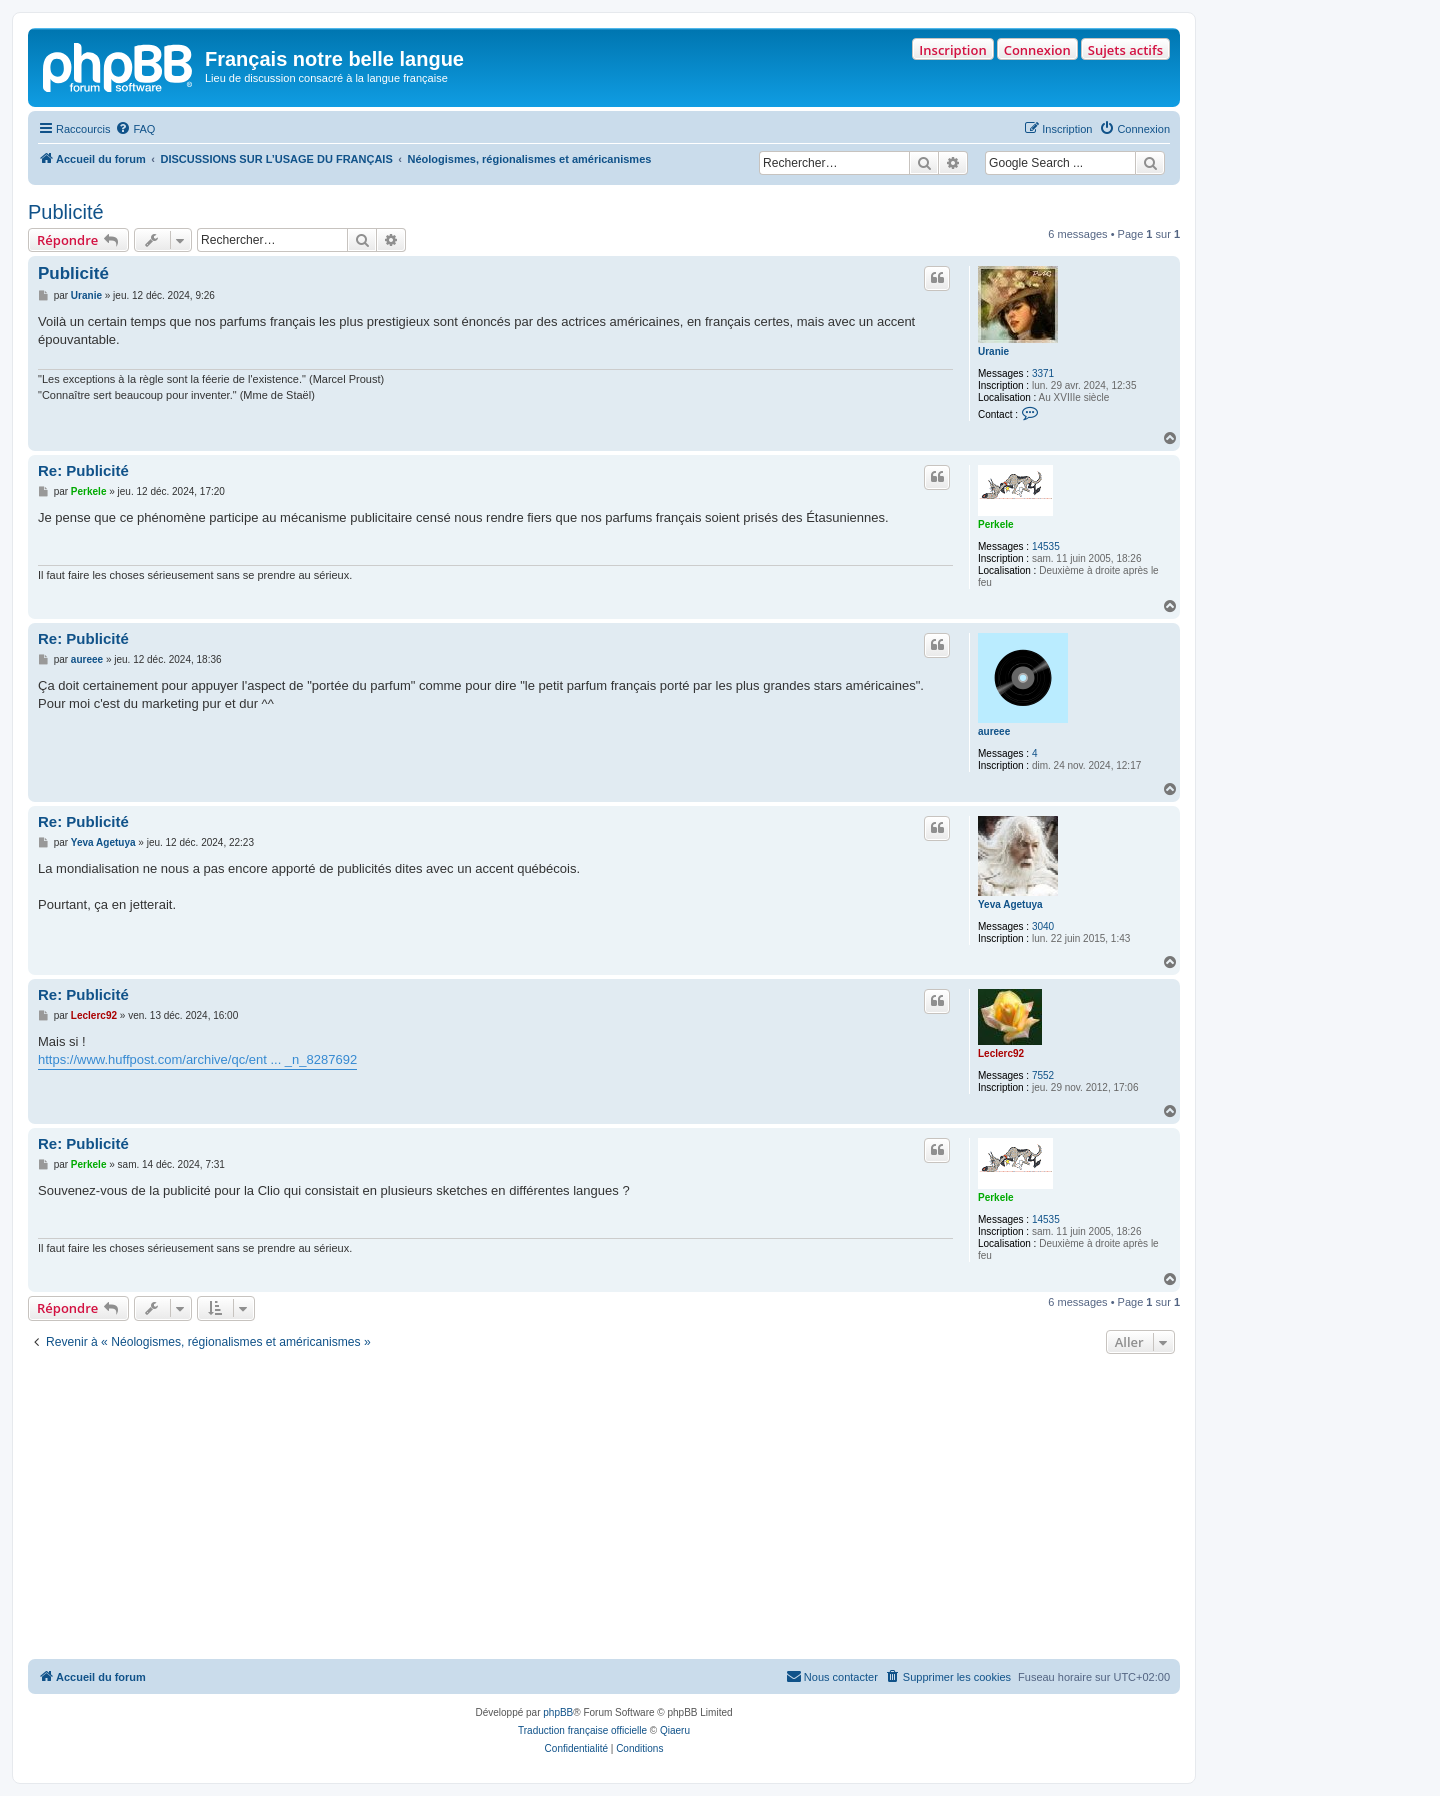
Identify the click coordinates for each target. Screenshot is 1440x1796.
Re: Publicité (83, 470)
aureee (994, 731)
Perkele (996, 524)
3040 (1043, 926)
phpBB (558, 1712)
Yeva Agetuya (1010, 904)
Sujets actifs (1125, 50)
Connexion (1037, 50)
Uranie (993, 351)
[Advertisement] (604, 1509)
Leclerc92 (1001, 1053)
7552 (1043, 1075)
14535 (1046, 546)
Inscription (952, 50)
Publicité (66, 212)
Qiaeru (675, 1730)
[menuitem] (135, 129)
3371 (1043, 373)
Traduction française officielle (582, 1730)
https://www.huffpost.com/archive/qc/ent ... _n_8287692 (197, 1059)
